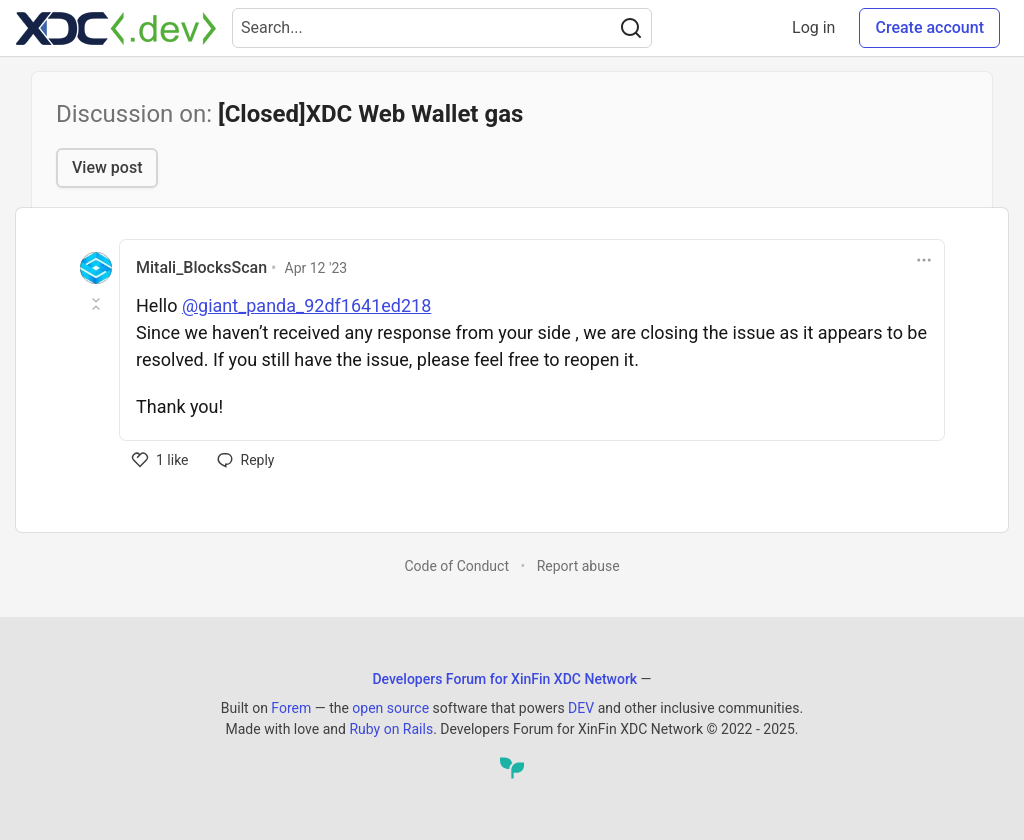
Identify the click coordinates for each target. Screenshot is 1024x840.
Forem (291, 708)
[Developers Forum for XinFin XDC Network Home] (116, 28)
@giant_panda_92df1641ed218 (306, 305)
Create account (929, 27)
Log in (813, 27)
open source (390, 708)
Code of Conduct (456, 566)
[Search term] (442, 28)
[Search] (631, 28)
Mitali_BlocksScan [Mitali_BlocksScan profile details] (201, 267)
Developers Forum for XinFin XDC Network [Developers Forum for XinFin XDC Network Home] (504, 679)
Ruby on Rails (391, 729)
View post (107, 167)
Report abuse (578, 566)
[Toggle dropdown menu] (924, 260)
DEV (581, 708)
